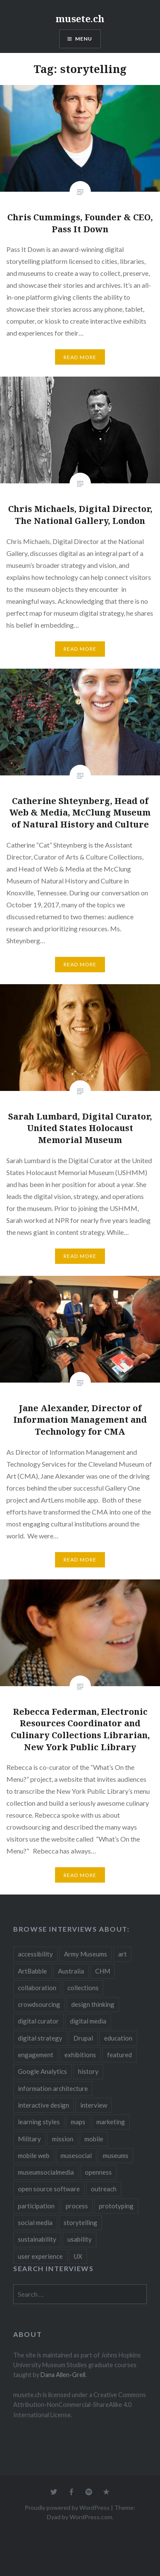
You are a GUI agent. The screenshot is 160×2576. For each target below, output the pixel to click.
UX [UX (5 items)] (78, 2256)
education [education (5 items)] (118, 2038)
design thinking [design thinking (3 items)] (92, 2004)
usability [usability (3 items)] (79, 2239)
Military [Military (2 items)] (29, 2139)
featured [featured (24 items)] (119, 2054)
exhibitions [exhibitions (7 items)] (80, 2054)
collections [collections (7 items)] (83, 1987)
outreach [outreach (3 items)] (103, 2189)
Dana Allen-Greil (63, 2374)
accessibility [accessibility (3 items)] (35, 1954)
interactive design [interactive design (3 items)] (43, 2105)
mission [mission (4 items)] (62, 2139)
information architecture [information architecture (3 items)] (53, 2088)
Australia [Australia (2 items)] (71, 1971)
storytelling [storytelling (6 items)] (80, 2222)
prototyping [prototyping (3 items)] (116, 2206)
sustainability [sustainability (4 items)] (37, 2239)
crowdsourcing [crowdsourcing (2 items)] (39, 2004)
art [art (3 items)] (122, 1954)
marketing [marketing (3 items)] (110, 2122)
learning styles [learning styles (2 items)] (39, 2122)
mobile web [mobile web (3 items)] (33, 2155)
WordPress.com (91, 2516)
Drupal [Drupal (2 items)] (83, 2038)
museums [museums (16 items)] (115, 2155)
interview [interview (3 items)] (93, 2105)
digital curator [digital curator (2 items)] (38, 2021)
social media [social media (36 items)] (35, 2222)
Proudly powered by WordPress (67, 2507)
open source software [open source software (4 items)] (49, 2189)
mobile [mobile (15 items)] (93, 2139)
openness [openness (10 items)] (98, 2172)
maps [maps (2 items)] (78, 2122)
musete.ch (80, 18)
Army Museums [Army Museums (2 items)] (85, 1954)
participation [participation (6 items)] (36, 2206)
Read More (80, 357)
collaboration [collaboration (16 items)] (37, 1987)
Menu (84, 38)
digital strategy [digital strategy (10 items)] (40, 2038)
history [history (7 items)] (88, 2071)
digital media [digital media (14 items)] (88, 2021)
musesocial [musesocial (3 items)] (76, 2155)
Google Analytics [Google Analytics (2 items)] (42, 2071)
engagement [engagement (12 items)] (35, 2054)
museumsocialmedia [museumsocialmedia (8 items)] (46, 2172)
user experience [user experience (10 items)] (40, 2256)
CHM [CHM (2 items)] (102, 1971)
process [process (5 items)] (77, 2206)
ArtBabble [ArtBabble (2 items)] (32, 1971)
